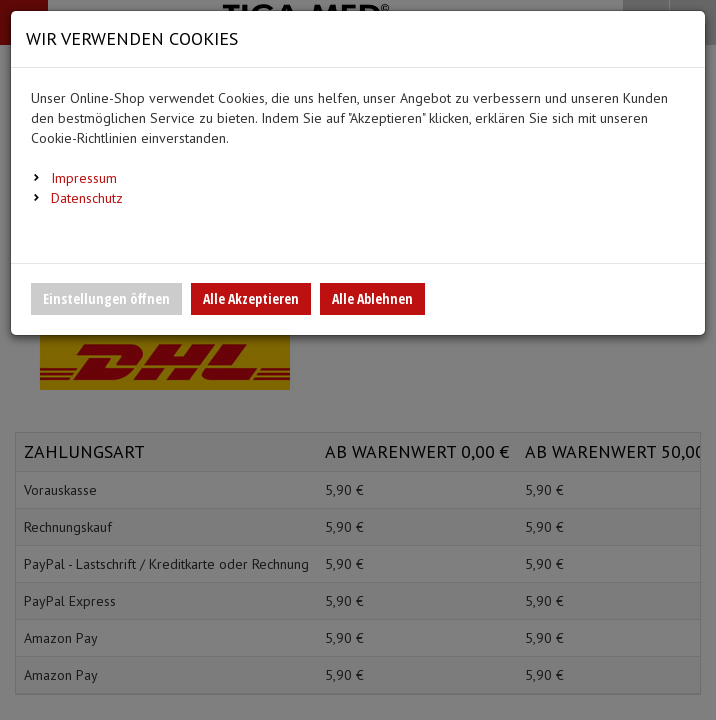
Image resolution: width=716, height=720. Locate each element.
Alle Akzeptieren (251, 298)
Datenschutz (87, 198)
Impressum (84, 178)
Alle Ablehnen (372, 298)
